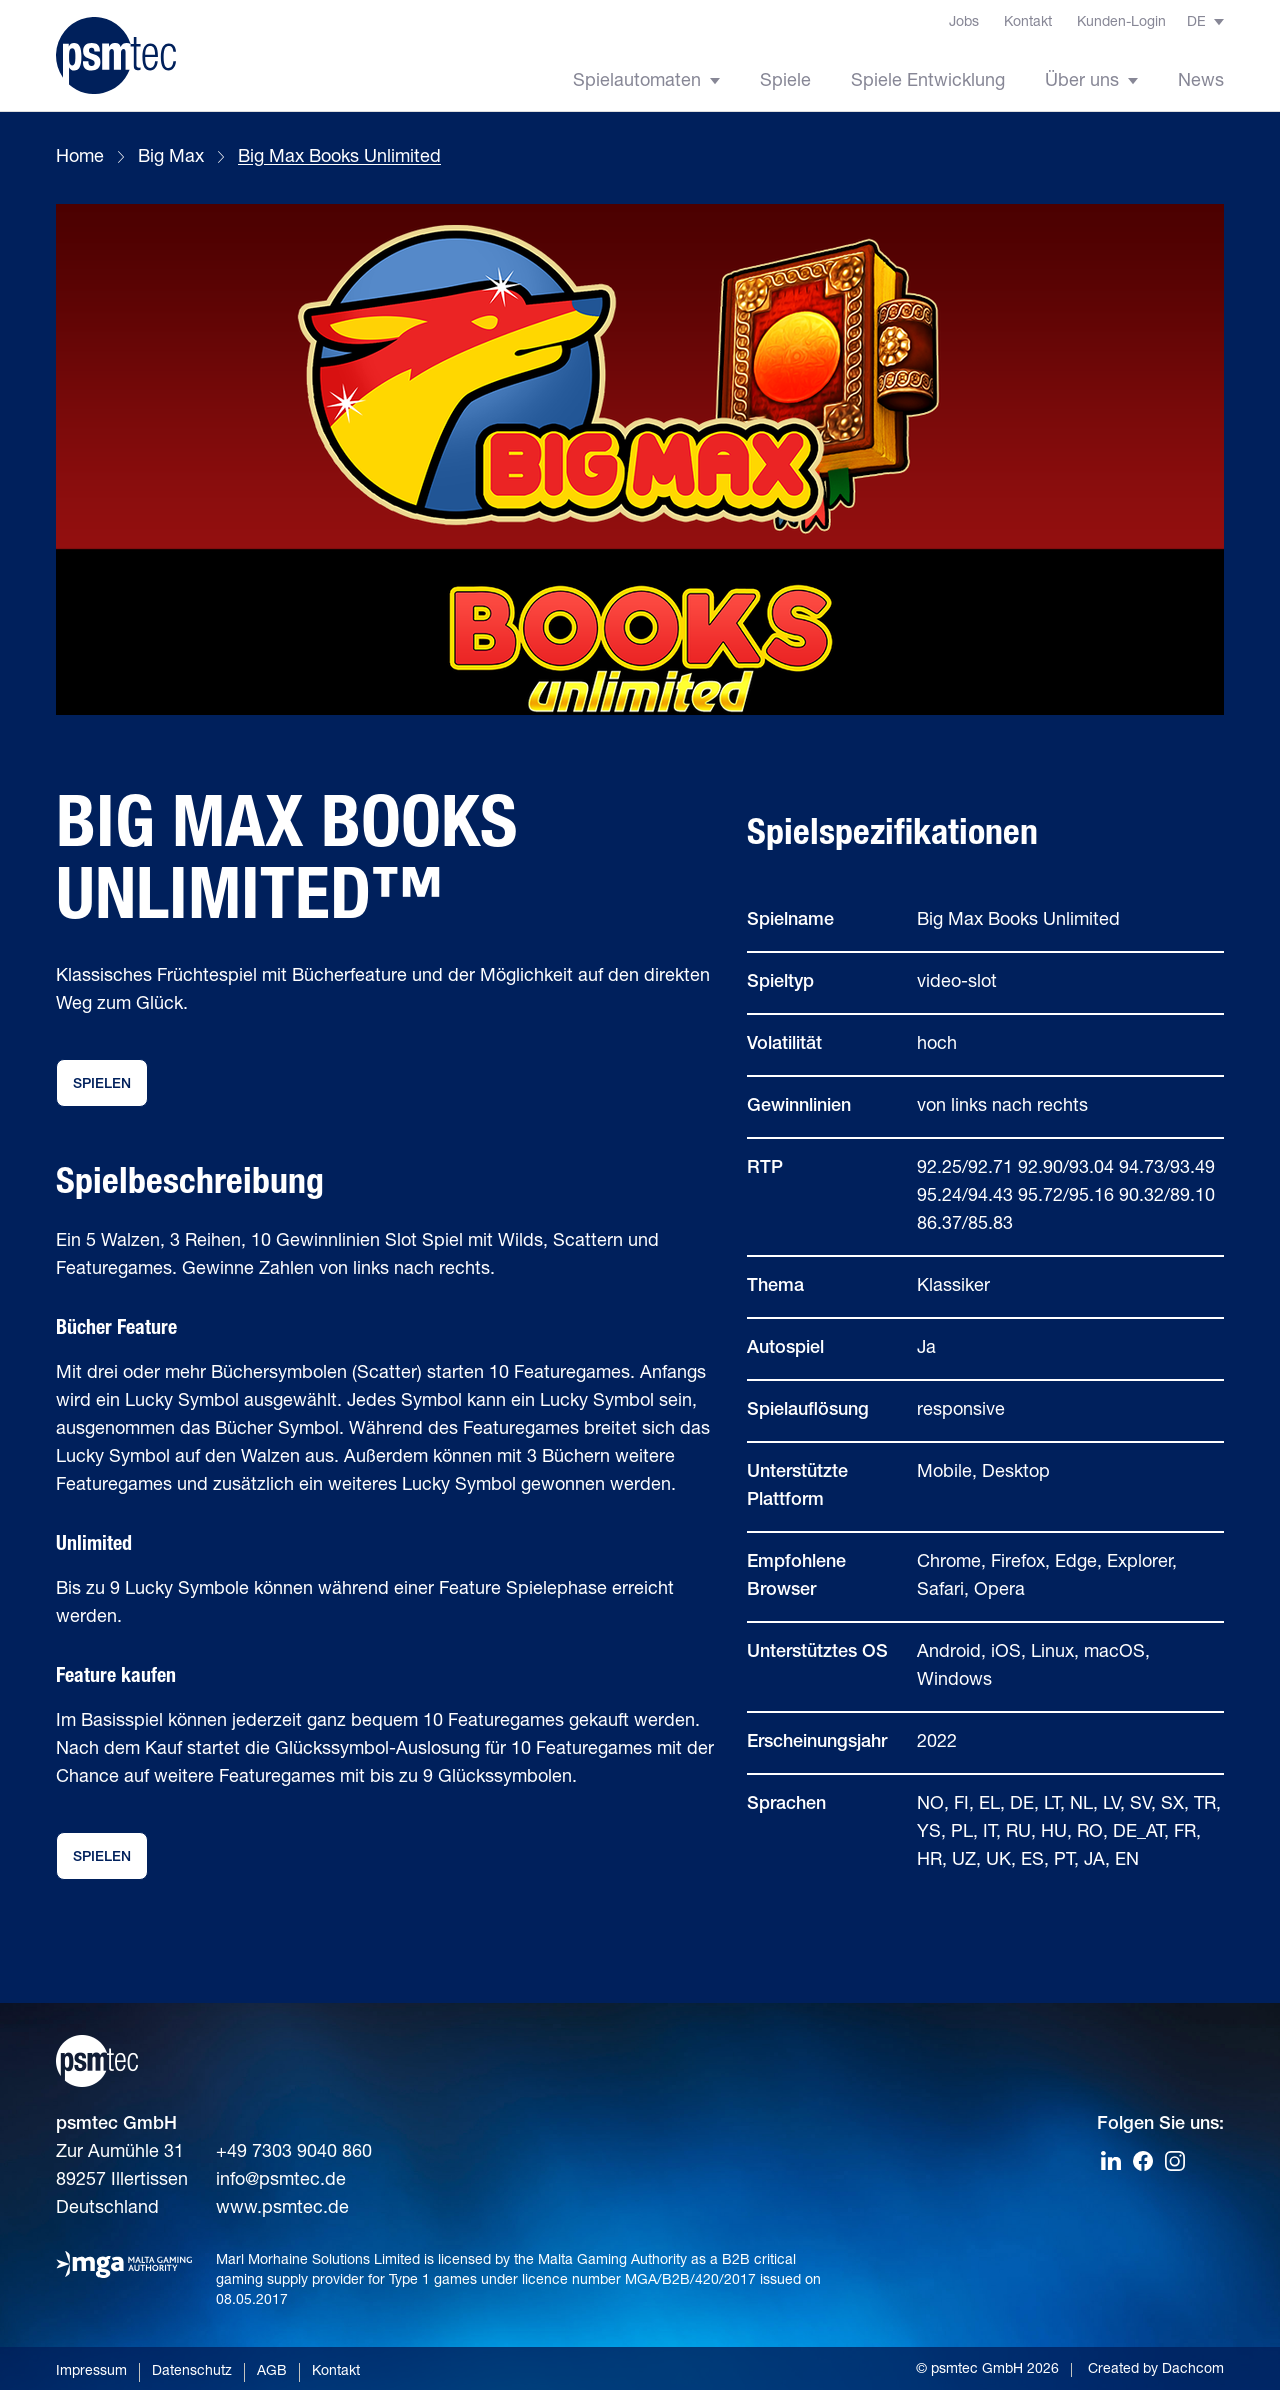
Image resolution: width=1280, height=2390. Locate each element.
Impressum (91, 2372)
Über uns (1091, 82)
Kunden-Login (1121, 23)
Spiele (785, 82)
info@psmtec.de (281, 2181)
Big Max (171, 158)
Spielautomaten (646, 82)
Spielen (102, 1085)
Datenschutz (192, 2372)
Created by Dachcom (1156, 2370)
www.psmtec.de (282, 2209)
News (1201, 82)
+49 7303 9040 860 (294, 2153)
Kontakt (1028, 23)
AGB (272, 2372)
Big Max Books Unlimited (339, 158)
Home (80, 158)
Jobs (964, 23)
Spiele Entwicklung (928, 82)
